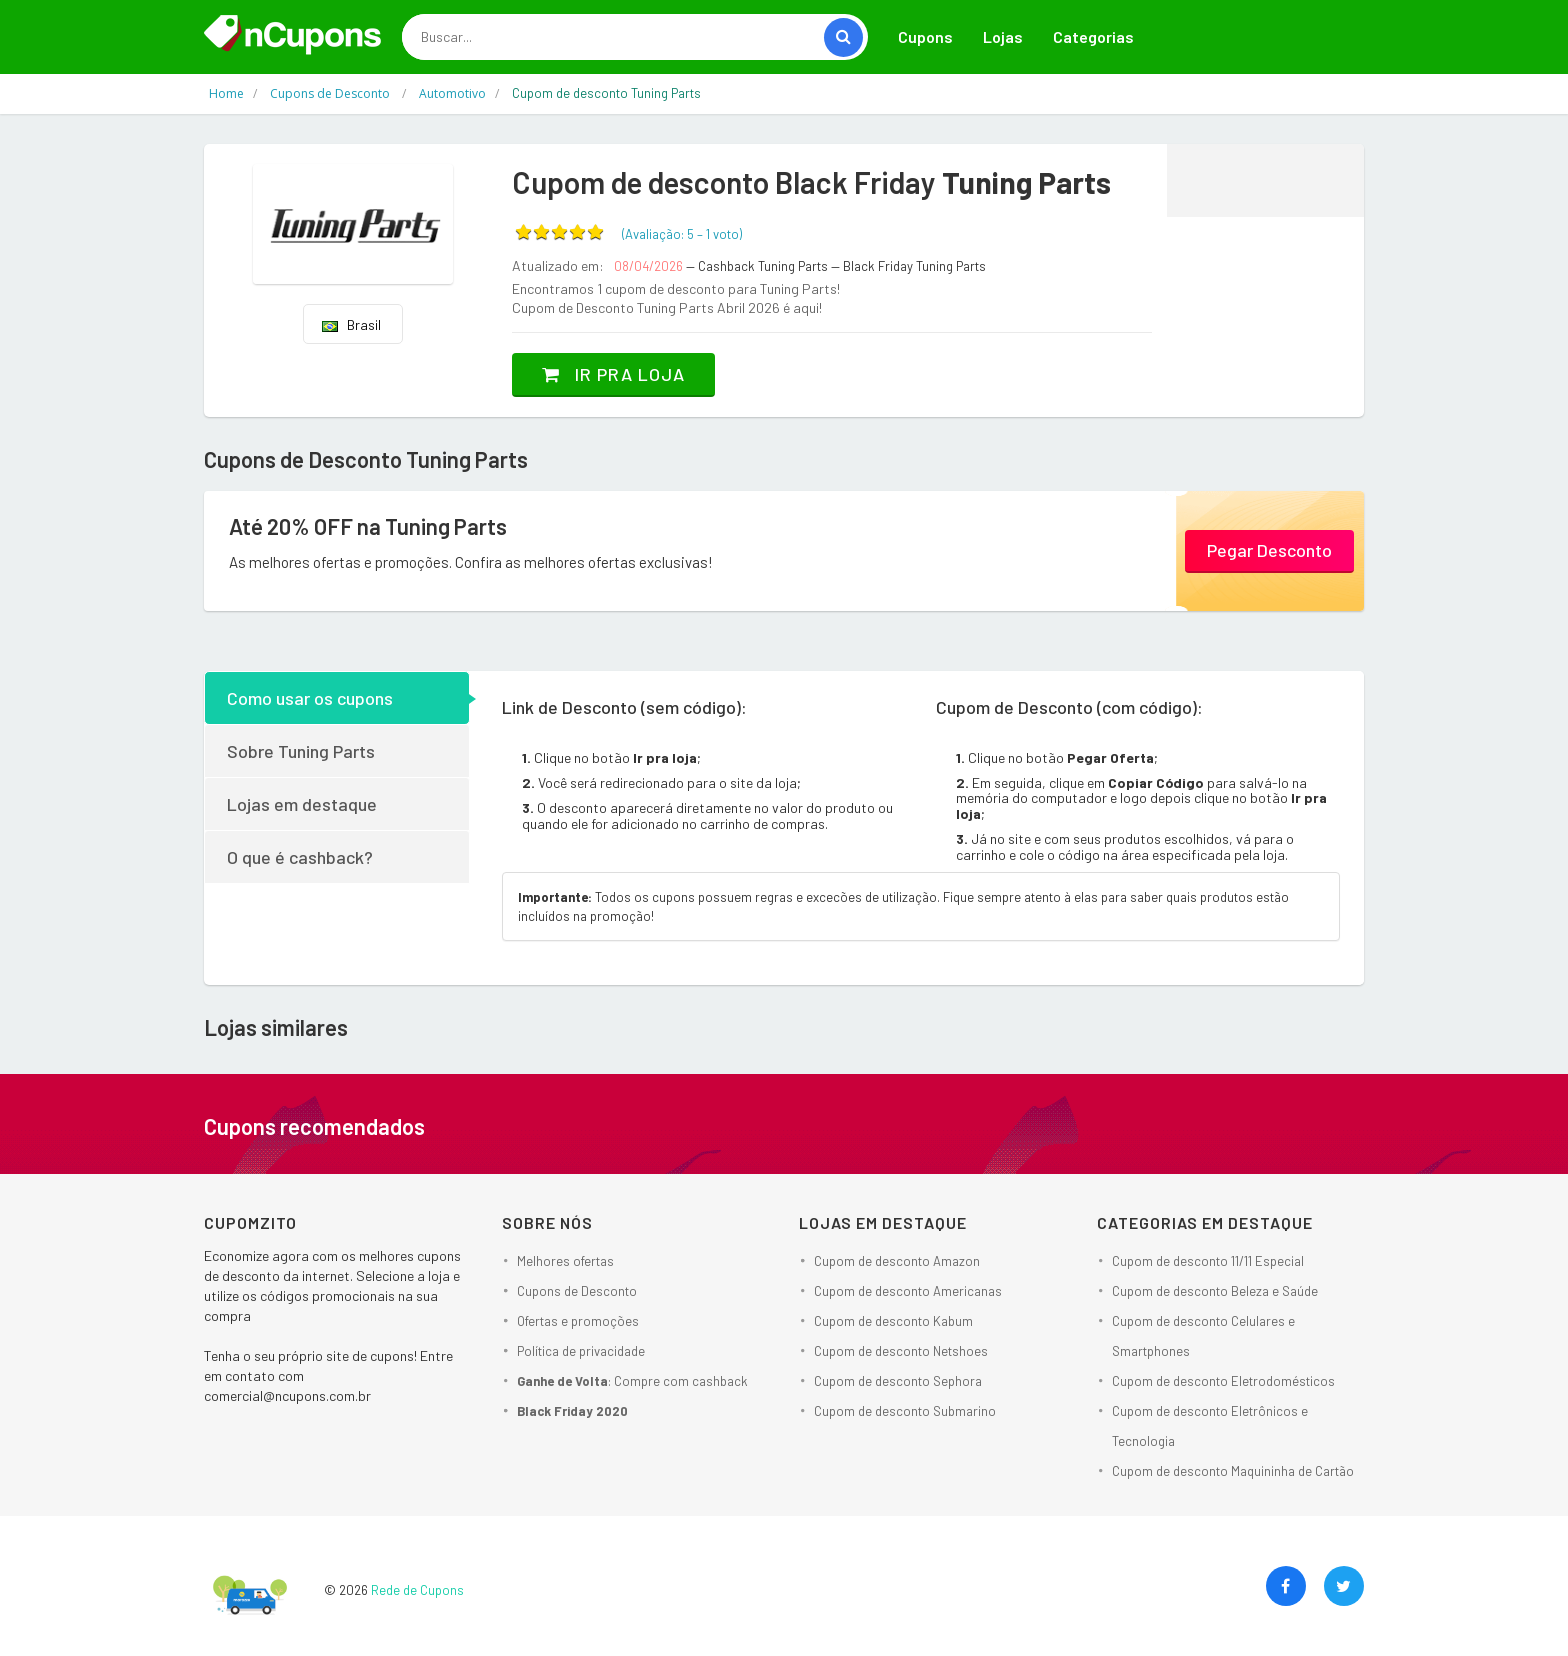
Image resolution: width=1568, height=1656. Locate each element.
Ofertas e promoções (578, 1321)
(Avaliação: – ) (682, 234)
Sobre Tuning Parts (301, 751)
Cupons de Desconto (577, 1291)
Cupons (925, 36)
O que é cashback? (300, 857)
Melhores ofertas (565, 1261)
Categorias (1093, 36)
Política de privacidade (581, 1351)
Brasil (351, 324)
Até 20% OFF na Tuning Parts (368, 526)
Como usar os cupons (310, 698)
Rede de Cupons (417, 1590)
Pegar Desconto (1269, 550)
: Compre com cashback (632, 1381)
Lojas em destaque (302, 804)
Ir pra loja (613, 374)
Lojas (1003, 36)
